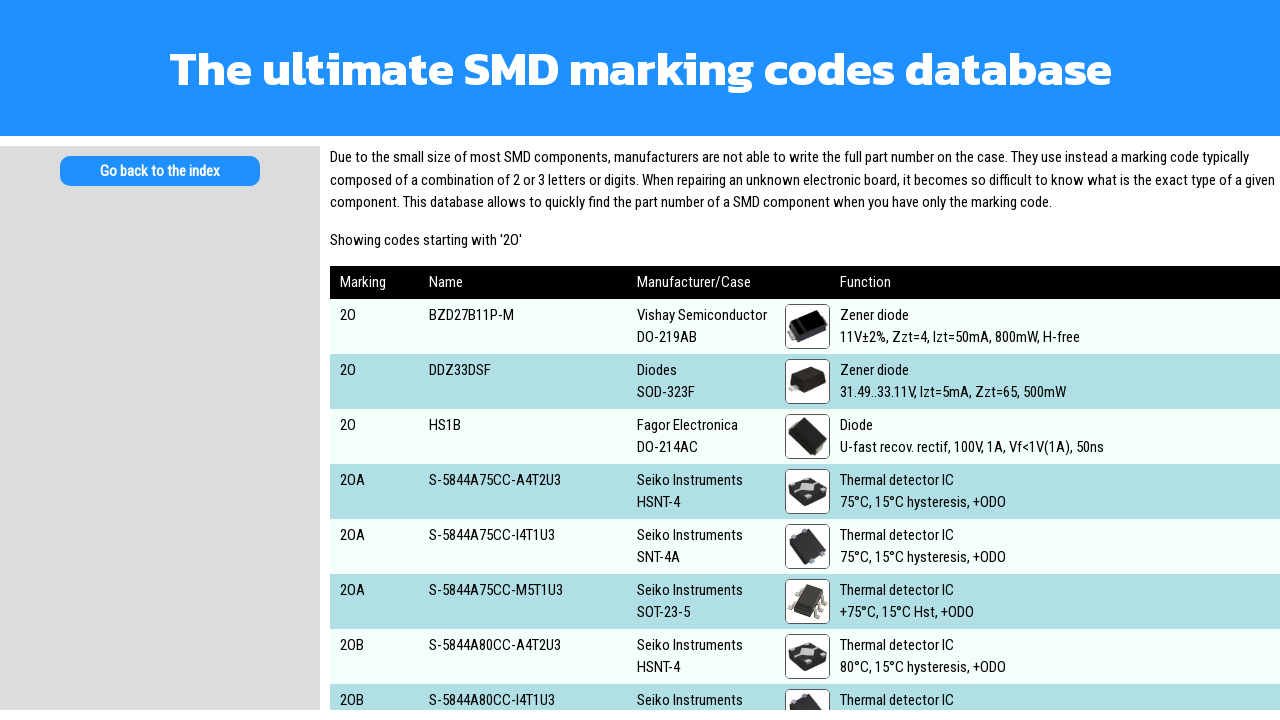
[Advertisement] (160, 360)
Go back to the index (160, 171)
